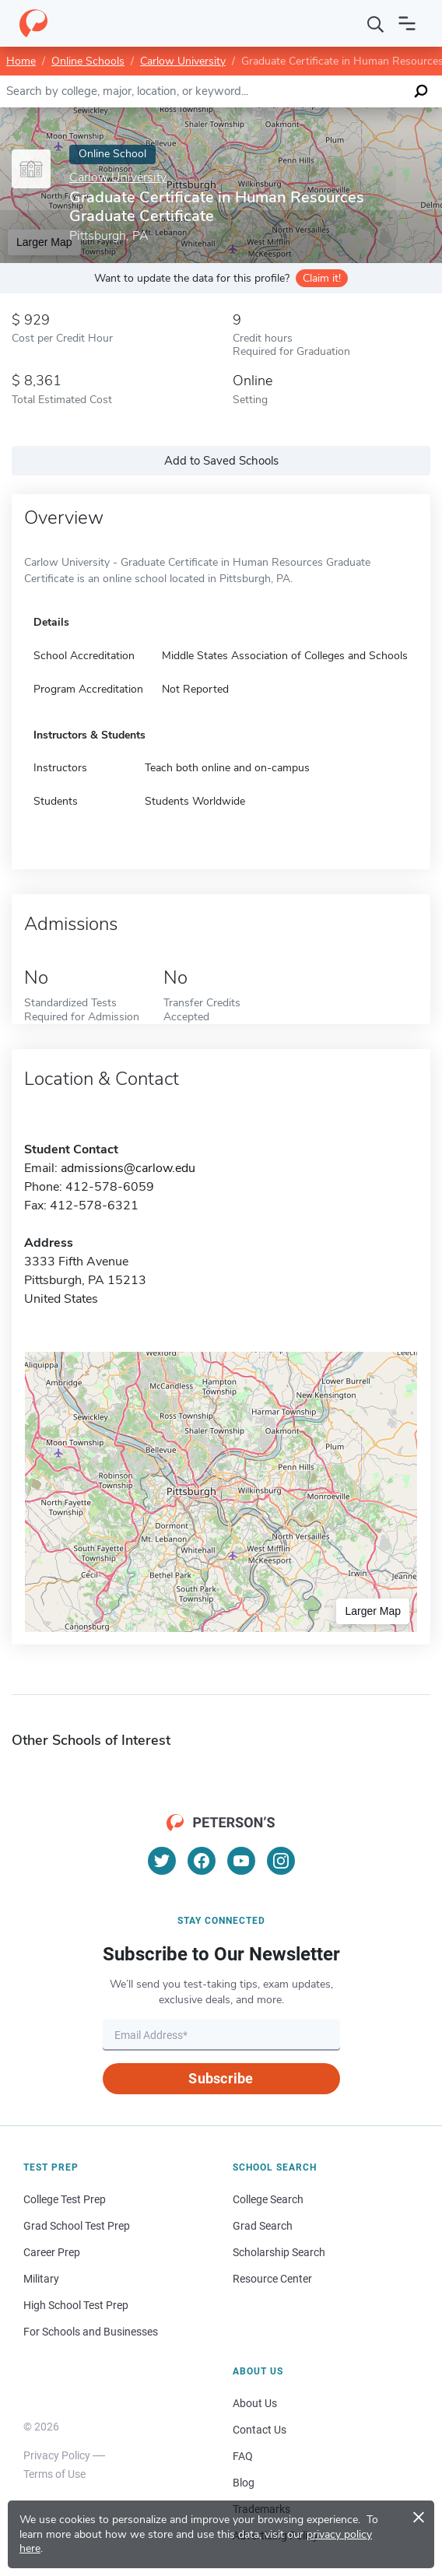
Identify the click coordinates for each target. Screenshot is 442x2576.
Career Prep (51, 2252)
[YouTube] (241, 1861)
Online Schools (88, 61)
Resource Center (272, 2278)
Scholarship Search (279, 2252)
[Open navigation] (407, 23)
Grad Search (263, 2226)
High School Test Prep (75, 2305)
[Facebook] (202, 1861)
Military (41, 2278)
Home (21, 61)
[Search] (375, 23)
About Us (255, 2403)
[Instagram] (281, 1861)
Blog (243, 2482)
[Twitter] (162, 1861)
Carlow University (183, 61)
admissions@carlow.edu (128, 1168)
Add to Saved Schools (221, 461)
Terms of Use (54, 2474)
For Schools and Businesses (90, 2331)
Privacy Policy (56, 2455)
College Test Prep (64, 2199)
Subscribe (220, 2078)
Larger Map (373, 1611)
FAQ (243, 2456)
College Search (268, 2199)
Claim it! (322, 278)
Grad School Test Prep (76, 2226)
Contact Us (259, 2429)
